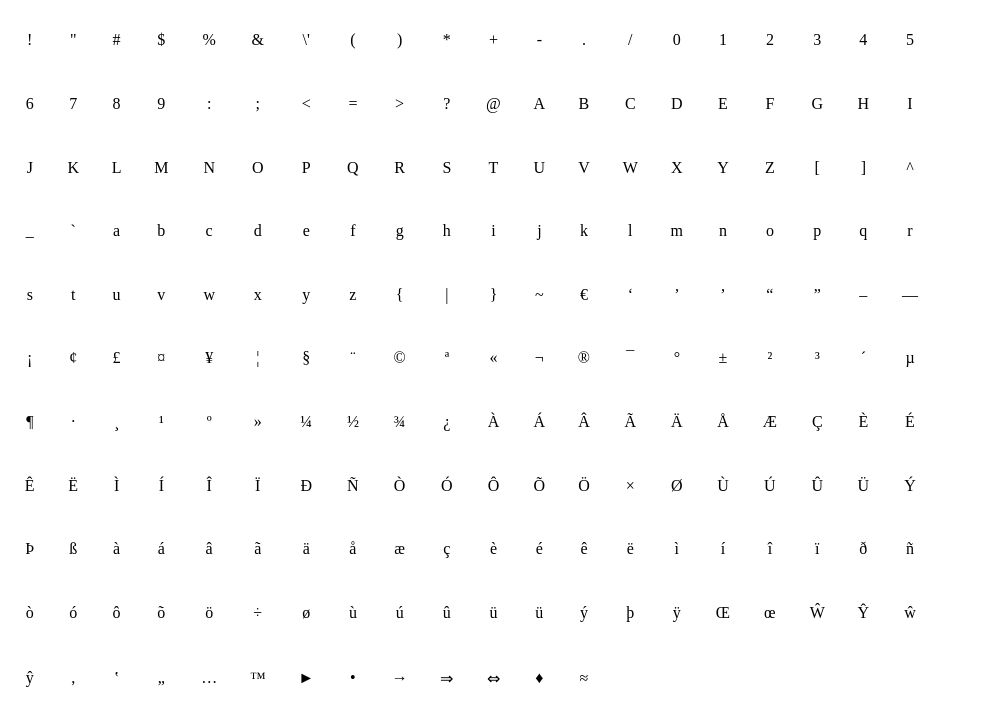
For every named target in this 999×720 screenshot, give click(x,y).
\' (306, 39)
